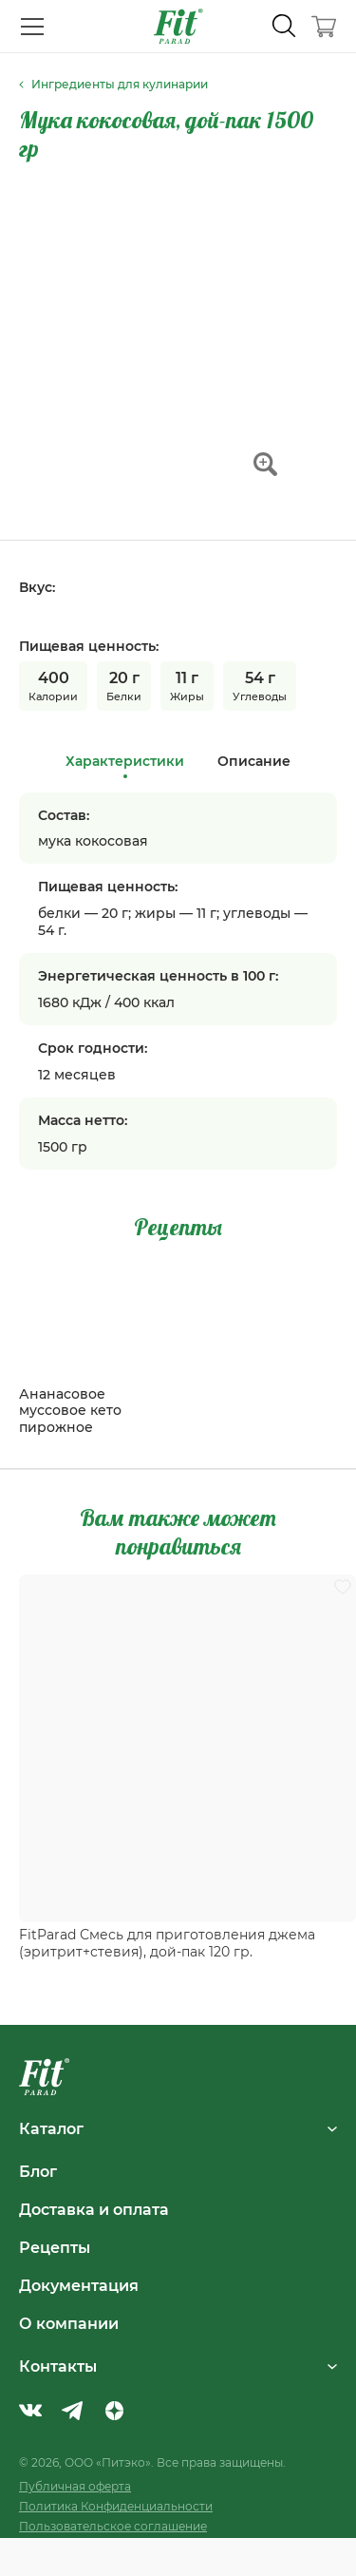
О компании (69, 2323)
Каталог (178, 2128)
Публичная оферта (75, 2486)
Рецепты (54, 2247)
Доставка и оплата (94, 2209)
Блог (38, 2171)
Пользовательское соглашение (113, 2526)
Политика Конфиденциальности (116, 2506)
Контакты (178, 2366)
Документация (79, 2285)
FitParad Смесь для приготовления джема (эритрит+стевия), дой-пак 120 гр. (167, 1942)
